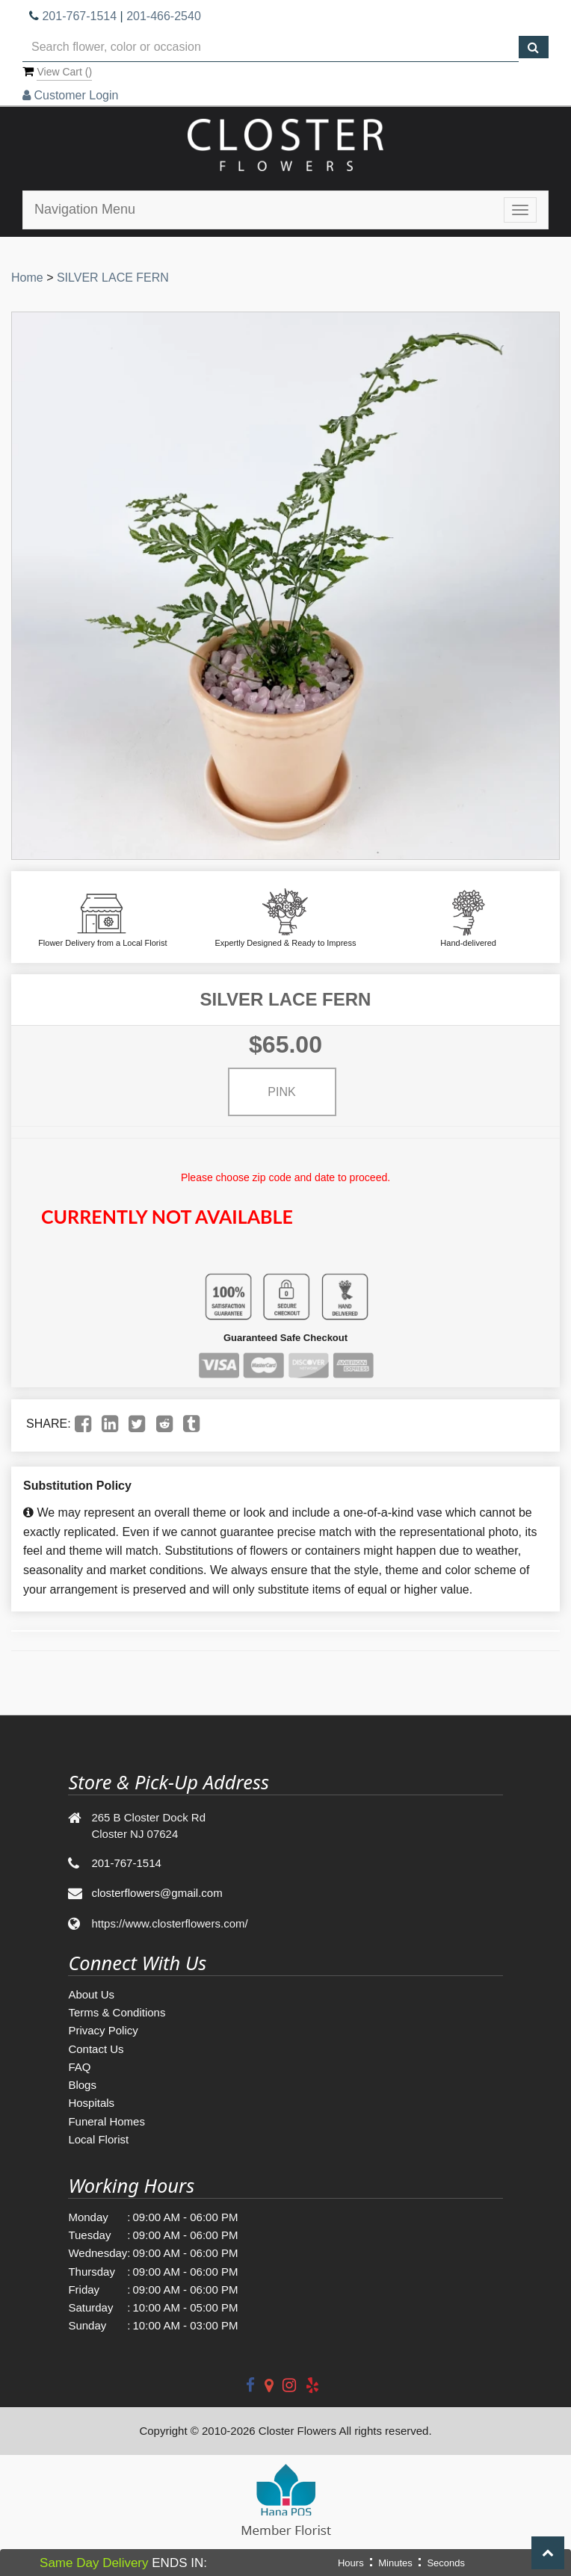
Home (27, 277)
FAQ (79, 2067)
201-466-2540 (163, 16)
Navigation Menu (84, 209)
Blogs (82, 2084)
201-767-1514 (79, 16)
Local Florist (98, 2139)
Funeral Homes (106, 2121)
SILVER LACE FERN (113, 277)
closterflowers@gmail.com (156, 1892)
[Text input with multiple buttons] (270, 47)
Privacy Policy (103, 2030)
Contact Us (95, 2049)
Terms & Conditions (116, 2012)
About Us (91, 1994)
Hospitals (91, 2102)
